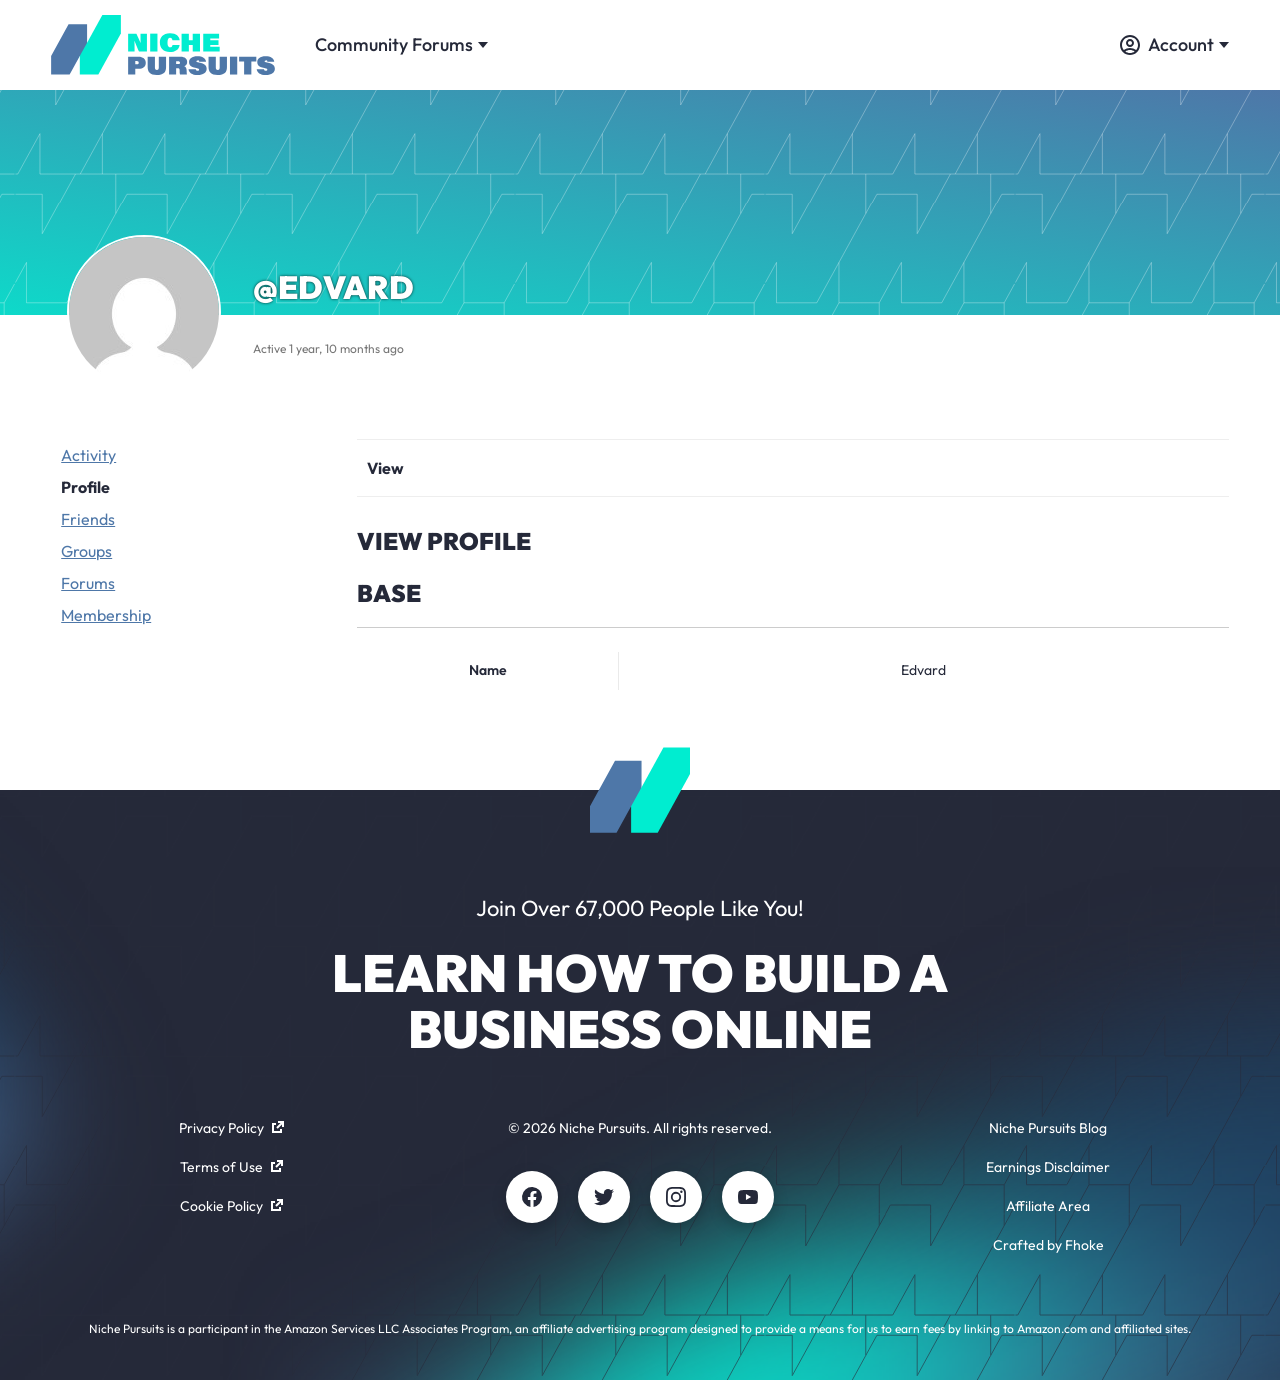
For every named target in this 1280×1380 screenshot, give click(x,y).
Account (1174, 44)
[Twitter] (604, 1197)
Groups (86, 551)
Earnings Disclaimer (1048, 1167)
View (385, 468)
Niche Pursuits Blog (1048, 1128)
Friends (88, 519)
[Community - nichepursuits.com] (163, 45)
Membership (106, 615)
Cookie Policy (231, 1206)
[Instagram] (676, 1197)
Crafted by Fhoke (1048, 1245)
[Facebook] (532, 1197)
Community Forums (401, 44)
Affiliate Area (1048, 1206)
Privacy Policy (231, 1128)
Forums (88, 583)
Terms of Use (231, 1167)
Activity (88, 455)
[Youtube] (748, 1197)
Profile (85, 487)
